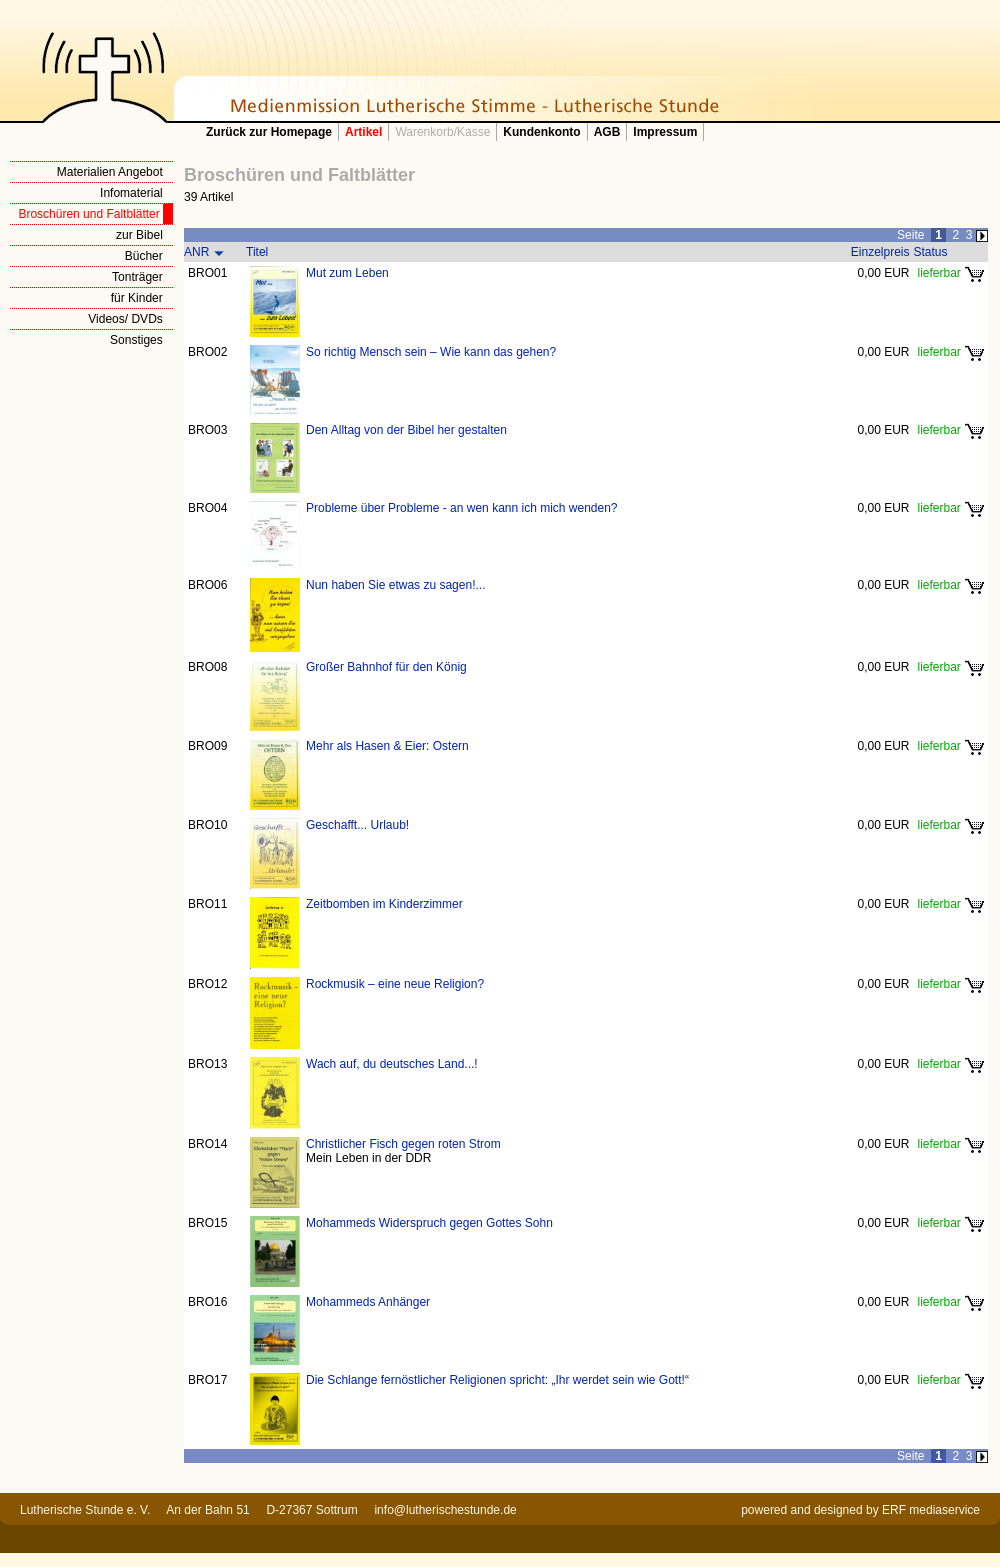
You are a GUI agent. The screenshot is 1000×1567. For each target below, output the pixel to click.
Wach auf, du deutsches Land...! (392, 1064)
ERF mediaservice (931, 1510)
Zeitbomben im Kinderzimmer (384, 904)
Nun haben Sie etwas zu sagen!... (395, 585)
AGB (607, 132)
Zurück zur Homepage (269, 132)
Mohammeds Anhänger (368, 1302)
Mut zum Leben (347, 273)
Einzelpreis (880, 252)
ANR (196, 252)
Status (931, 252)
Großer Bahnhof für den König (386, 667)
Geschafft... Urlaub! (357, 825)
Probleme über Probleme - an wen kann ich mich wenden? (462, 508)
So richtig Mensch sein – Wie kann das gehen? (431, 352)
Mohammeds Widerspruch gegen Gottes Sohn (429, 1223)
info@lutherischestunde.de (445, 1510)
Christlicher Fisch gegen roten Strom (403, 1144)
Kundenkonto (541, 132)
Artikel (363, 132)
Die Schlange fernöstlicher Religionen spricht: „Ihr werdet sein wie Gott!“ (497, 1380)
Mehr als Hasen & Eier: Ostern (387, 746)
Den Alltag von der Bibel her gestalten (406, 430)
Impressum (665, 132)
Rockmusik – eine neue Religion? (395, 984)
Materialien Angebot (110, 172)
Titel (257, 252)
